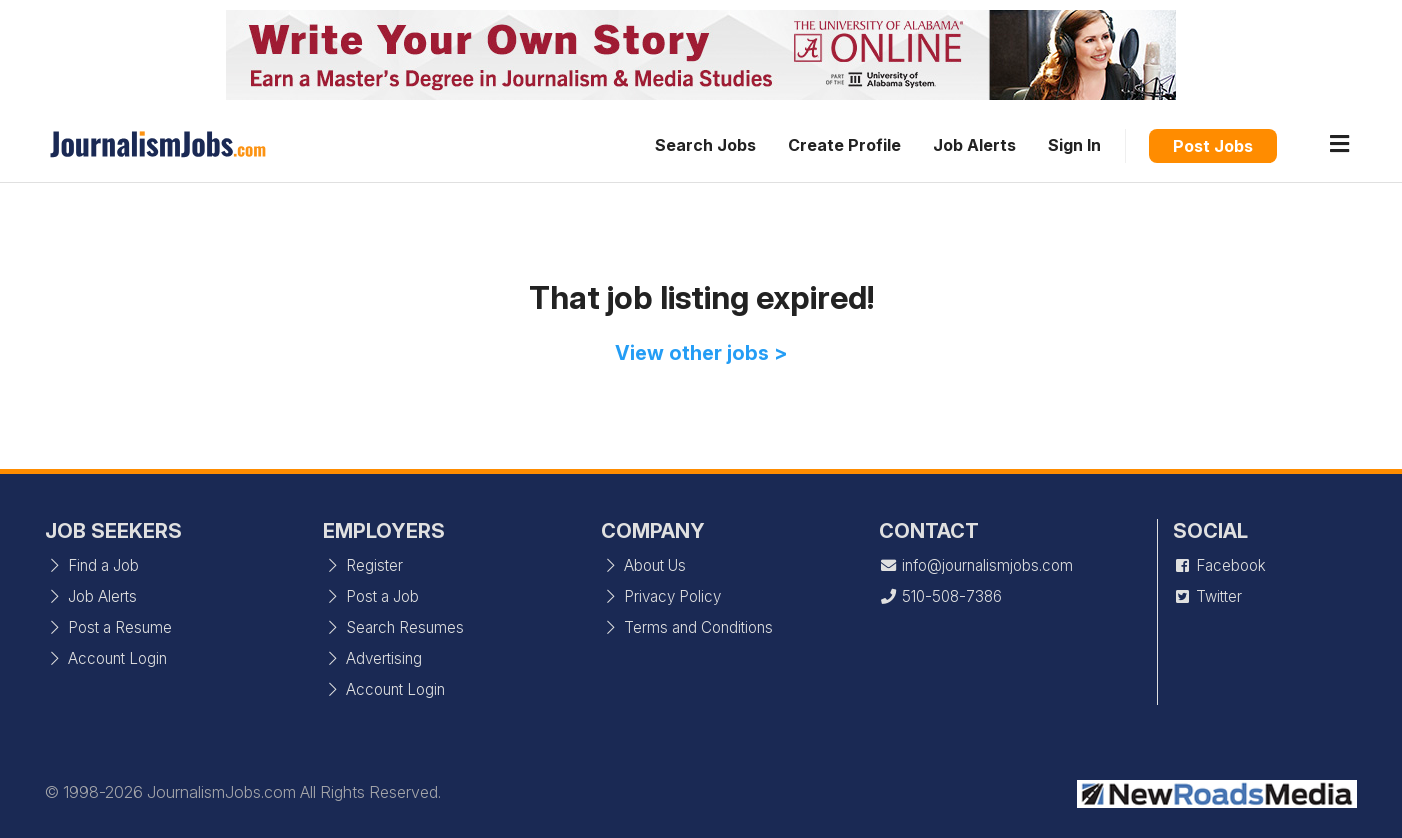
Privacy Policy (661, 596)
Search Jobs (705, 145)
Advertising (372, 658)
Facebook (1219, 565)
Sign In (1074, 145)
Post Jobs (1213, 146)
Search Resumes (393, 627)
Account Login (106, 658)
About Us (643, 565)
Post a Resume (108, 627)
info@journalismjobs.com (976, 565)
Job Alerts (974, 145)
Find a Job (92, 565)
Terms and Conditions (687, 627)
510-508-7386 (940, 596)
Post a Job (371, 596)
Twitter (1207, 596)
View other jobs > (701, 353)
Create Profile (844, 145)
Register (363, 565)
